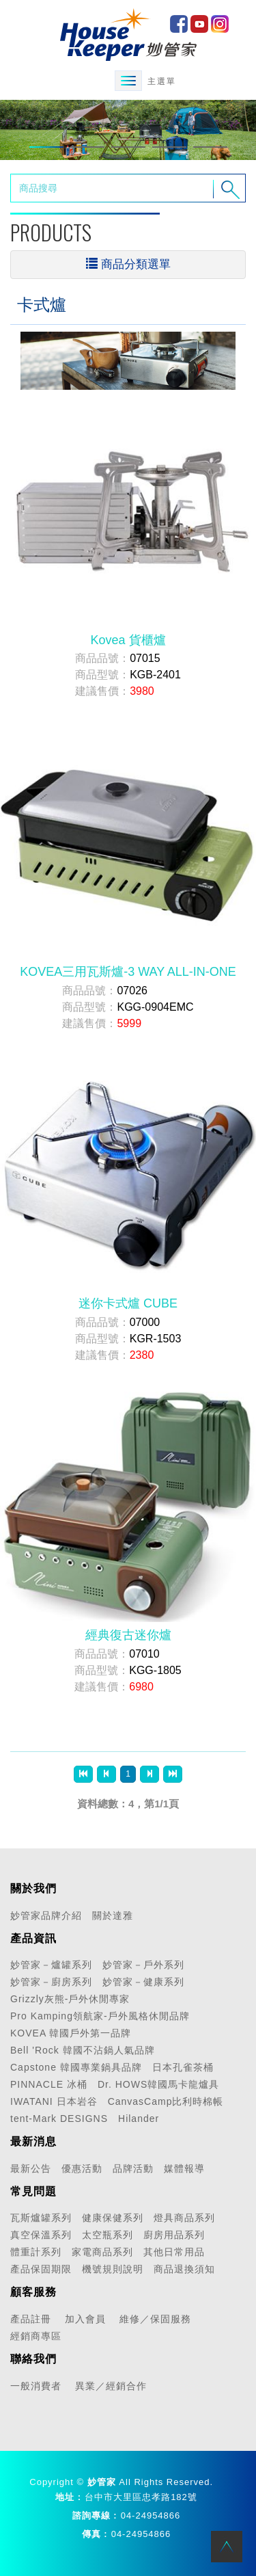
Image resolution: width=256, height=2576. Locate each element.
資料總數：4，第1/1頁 (128, 1803)
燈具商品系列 (184, 2217)
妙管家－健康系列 (143, 1981)
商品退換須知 (184, 2268)
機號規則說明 (112, 2268)
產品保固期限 (41, 2268)
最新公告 (30, 2168)
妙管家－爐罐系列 (51, 1964)
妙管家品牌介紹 (46, 1915)
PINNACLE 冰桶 (48, 2084)
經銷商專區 (35, 2336)
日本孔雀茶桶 (183, 2067)
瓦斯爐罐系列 (41, 2217)
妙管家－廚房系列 (51, 1981)
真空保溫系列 (41, 2234)
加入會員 (85, 2318)
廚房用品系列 (174, 2234)
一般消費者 (35, 2385)
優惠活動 (81, 2168)
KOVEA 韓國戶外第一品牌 (70, 2033)
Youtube (199, 24)
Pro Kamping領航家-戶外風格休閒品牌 (100, 2015)
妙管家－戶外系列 (143, 1964)
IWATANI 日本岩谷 (54, 2101)
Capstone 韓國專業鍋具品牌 (76, 2067)
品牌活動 (133, 2168)
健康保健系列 (112, 2217)
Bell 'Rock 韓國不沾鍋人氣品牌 (82, 2050)
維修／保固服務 (155, 2318)
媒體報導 (184, 2168)
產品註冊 (30, 2318)
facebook (179, 24)
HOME (128, 34)
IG (220, 24)
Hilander (138, 2118)
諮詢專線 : (94, 2515)
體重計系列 (35, 2251)
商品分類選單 (128, 264)
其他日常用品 (174, 2251)
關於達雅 (112, 1915)
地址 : (68, 2497)
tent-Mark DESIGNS (59, 2118)
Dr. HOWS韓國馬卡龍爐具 (158, 2084)
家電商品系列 (102, 2251)
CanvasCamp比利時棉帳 (166, 2101)
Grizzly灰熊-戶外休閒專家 (70, 1998)
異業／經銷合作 (111, 2385)
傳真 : (95, 2534)
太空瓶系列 (107, 2234)
